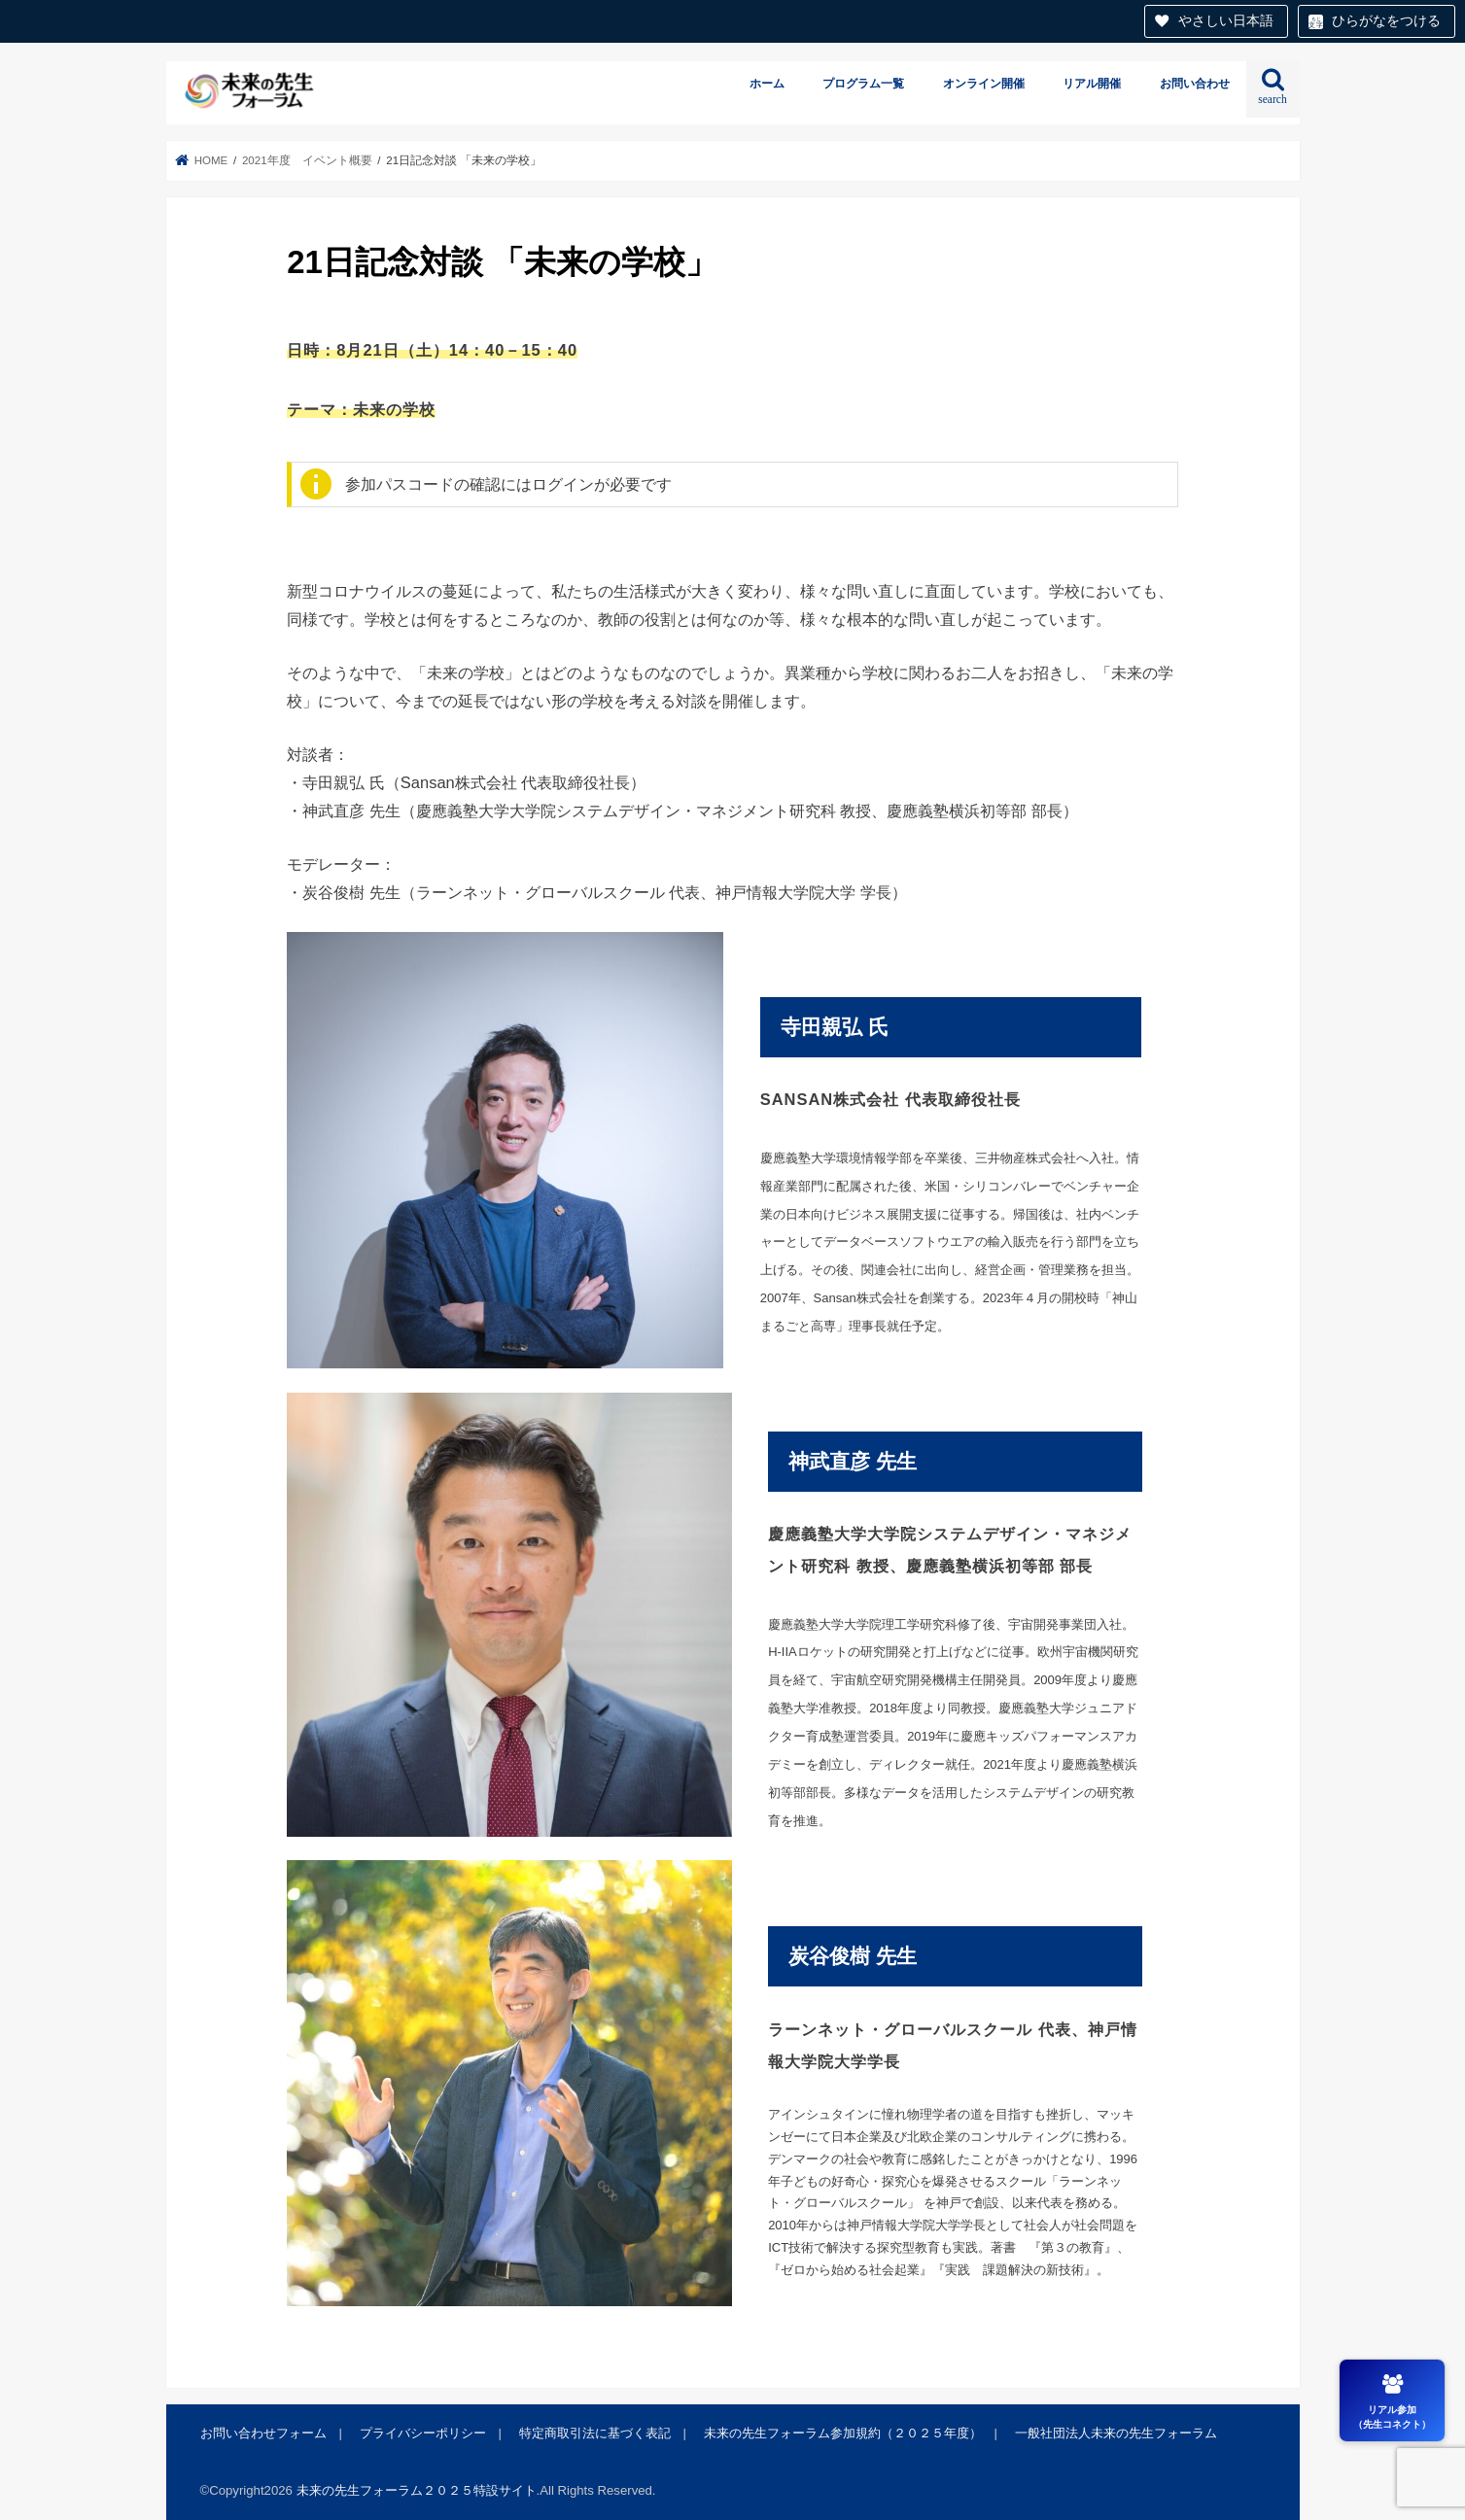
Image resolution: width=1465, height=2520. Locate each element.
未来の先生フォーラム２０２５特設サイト (416, 2490)
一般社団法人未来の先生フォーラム (1116, 2433)
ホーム (767, 83)
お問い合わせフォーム (263, 2433)
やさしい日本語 (1225, 20)
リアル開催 (1092, 83)
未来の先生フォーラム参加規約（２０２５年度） (843, 2433)
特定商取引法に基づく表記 (595, 2433)
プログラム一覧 (863, 83)
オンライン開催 (984, 83)
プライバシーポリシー (423, 2433)
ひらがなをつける (1386, 20)
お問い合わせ (1195, 83)
